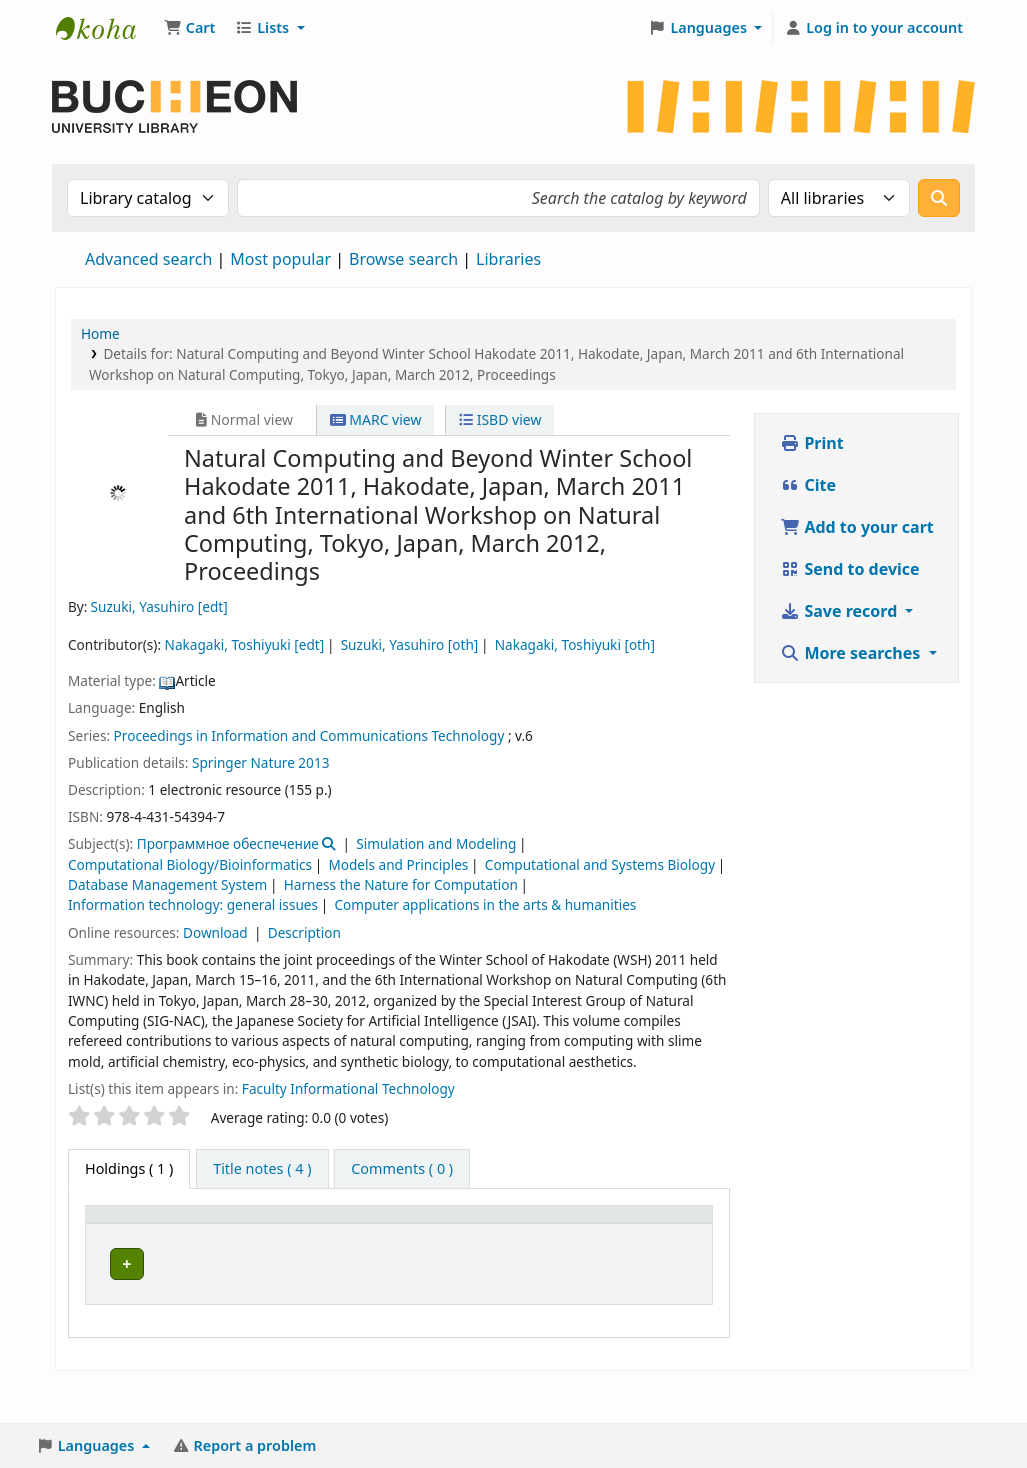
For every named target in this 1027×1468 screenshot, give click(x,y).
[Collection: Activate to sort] (356, 1235)
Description (304, 932)
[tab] (262, 1169)
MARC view (376, 419)
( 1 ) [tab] (129, 1168)
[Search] (939, 198)
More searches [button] (852, 653)
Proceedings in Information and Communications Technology (309, 735)
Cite (808, 485)
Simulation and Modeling (436, 843)
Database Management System (167, 884)
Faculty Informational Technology (348, 1088)
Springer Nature (243, 762)
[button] (189, 28)
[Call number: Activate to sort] (578, 1235)
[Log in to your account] (873, 28)
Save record (840, 611)
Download (217, 932)
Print (811, 443)
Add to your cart (857, 527)
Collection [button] (345, 1245)
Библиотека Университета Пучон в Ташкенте (106, 28)
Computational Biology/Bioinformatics (190, 864)
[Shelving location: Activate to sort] (469, 1235)
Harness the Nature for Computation (401, 884)
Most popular (280, 259)
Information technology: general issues (193, 904)
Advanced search (148, 259)
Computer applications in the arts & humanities (485, 904)
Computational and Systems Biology (600, 864)
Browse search (403, 259)
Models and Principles (398, 864)
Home (100, 333)
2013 (313, 762)
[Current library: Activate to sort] (241, 1235)
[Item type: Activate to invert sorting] (133, 1235)
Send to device (849, 569)
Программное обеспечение (228, 843)
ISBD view (500, 419)
